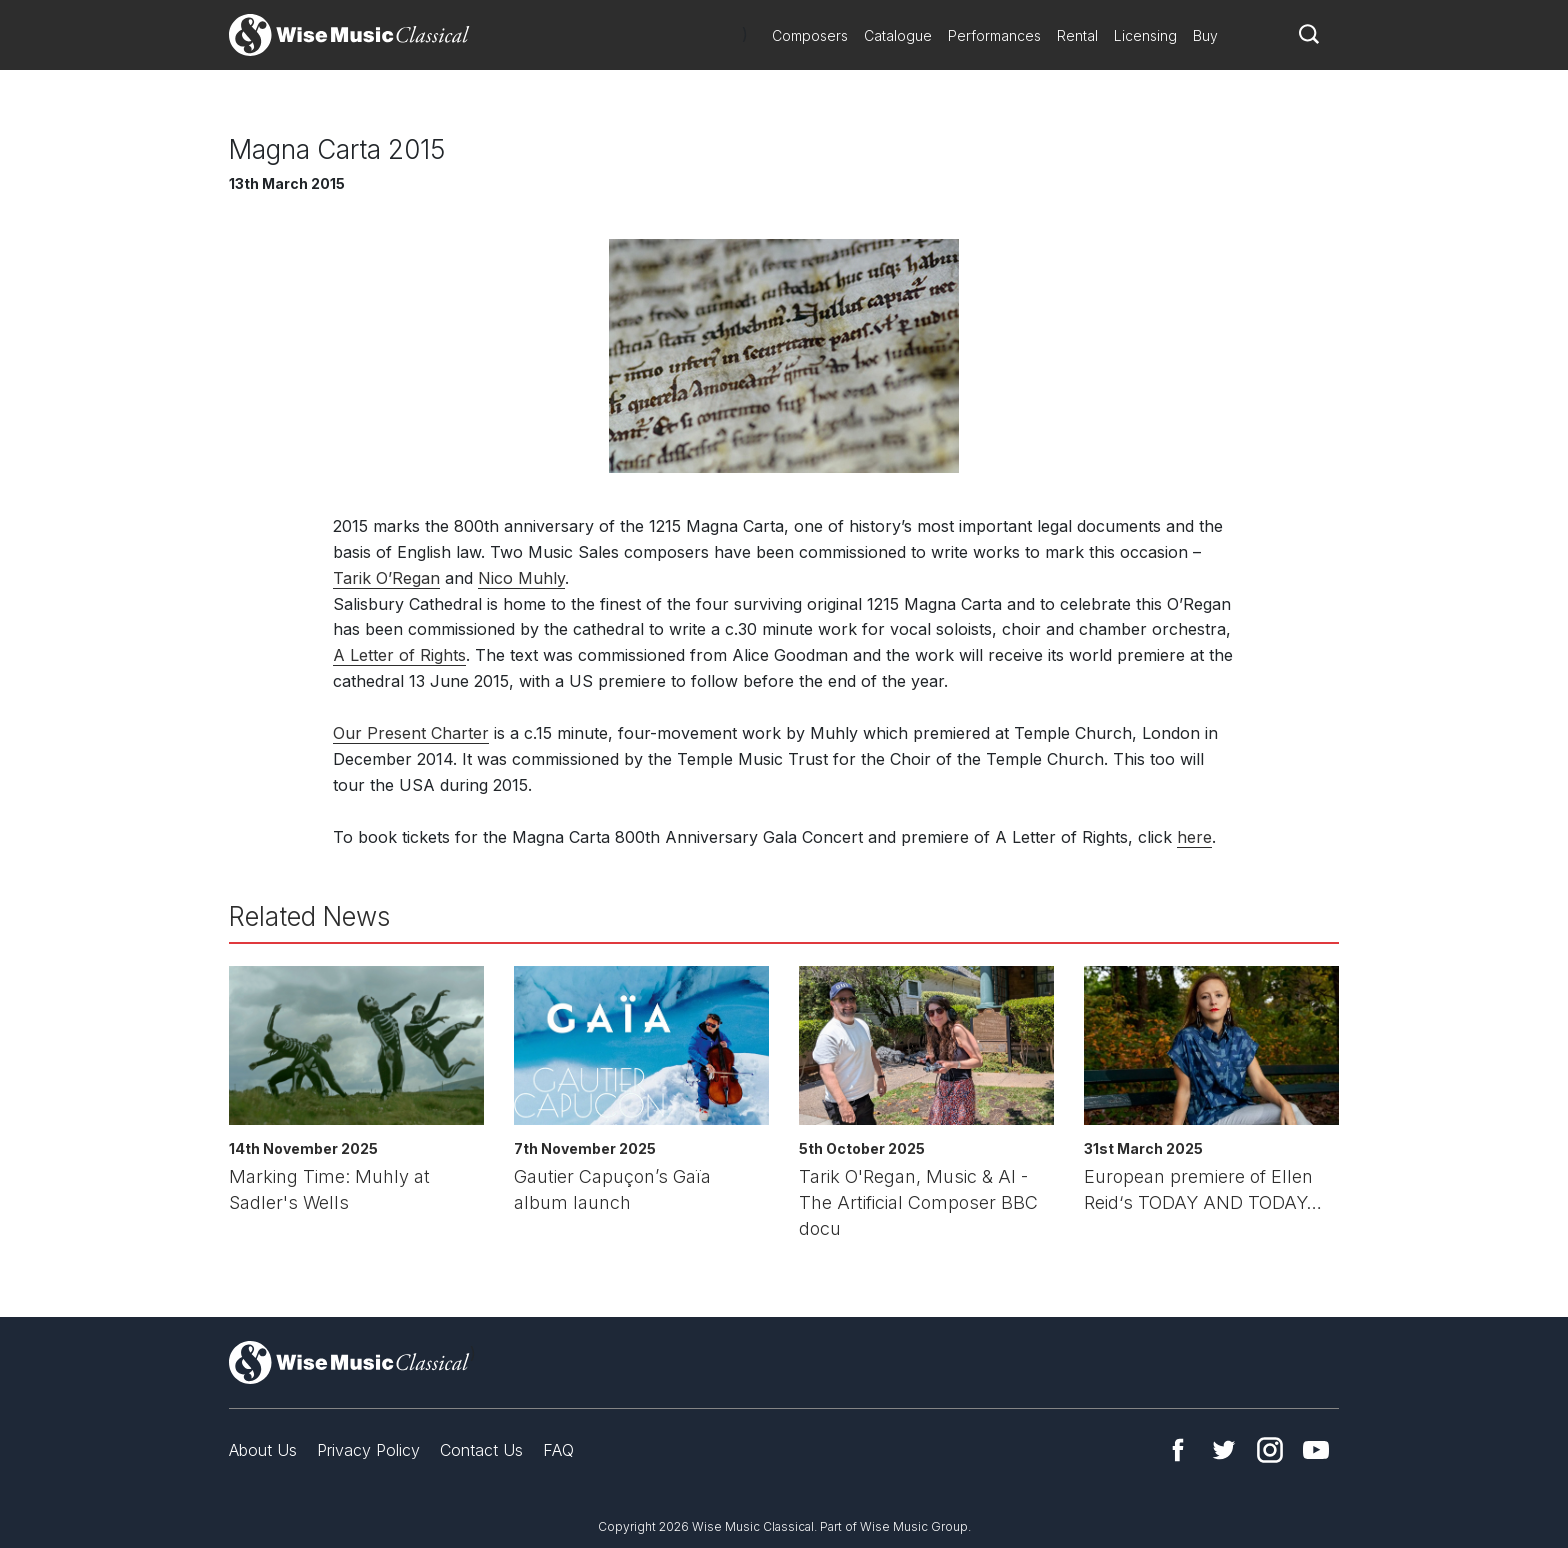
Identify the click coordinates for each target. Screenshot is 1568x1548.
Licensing (1145, 35)
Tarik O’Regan (386, 578)
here (1194, 837)
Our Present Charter (411, 733)
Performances (994, 35)
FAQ (558, 1450)
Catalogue (898, 35)
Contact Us (481, 1450)
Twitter (1224, 1450)
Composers (810, 35)
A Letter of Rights (399, 655)
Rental (1077, 35)
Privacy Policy (368, 1450)
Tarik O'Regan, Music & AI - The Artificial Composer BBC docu (918, 1202)
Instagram (1270, 1450)
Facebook (1178, 1450)
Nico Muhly (521, 578)
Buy (1205, 35)
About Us (263, 1450)
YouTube (1316, 1450)
